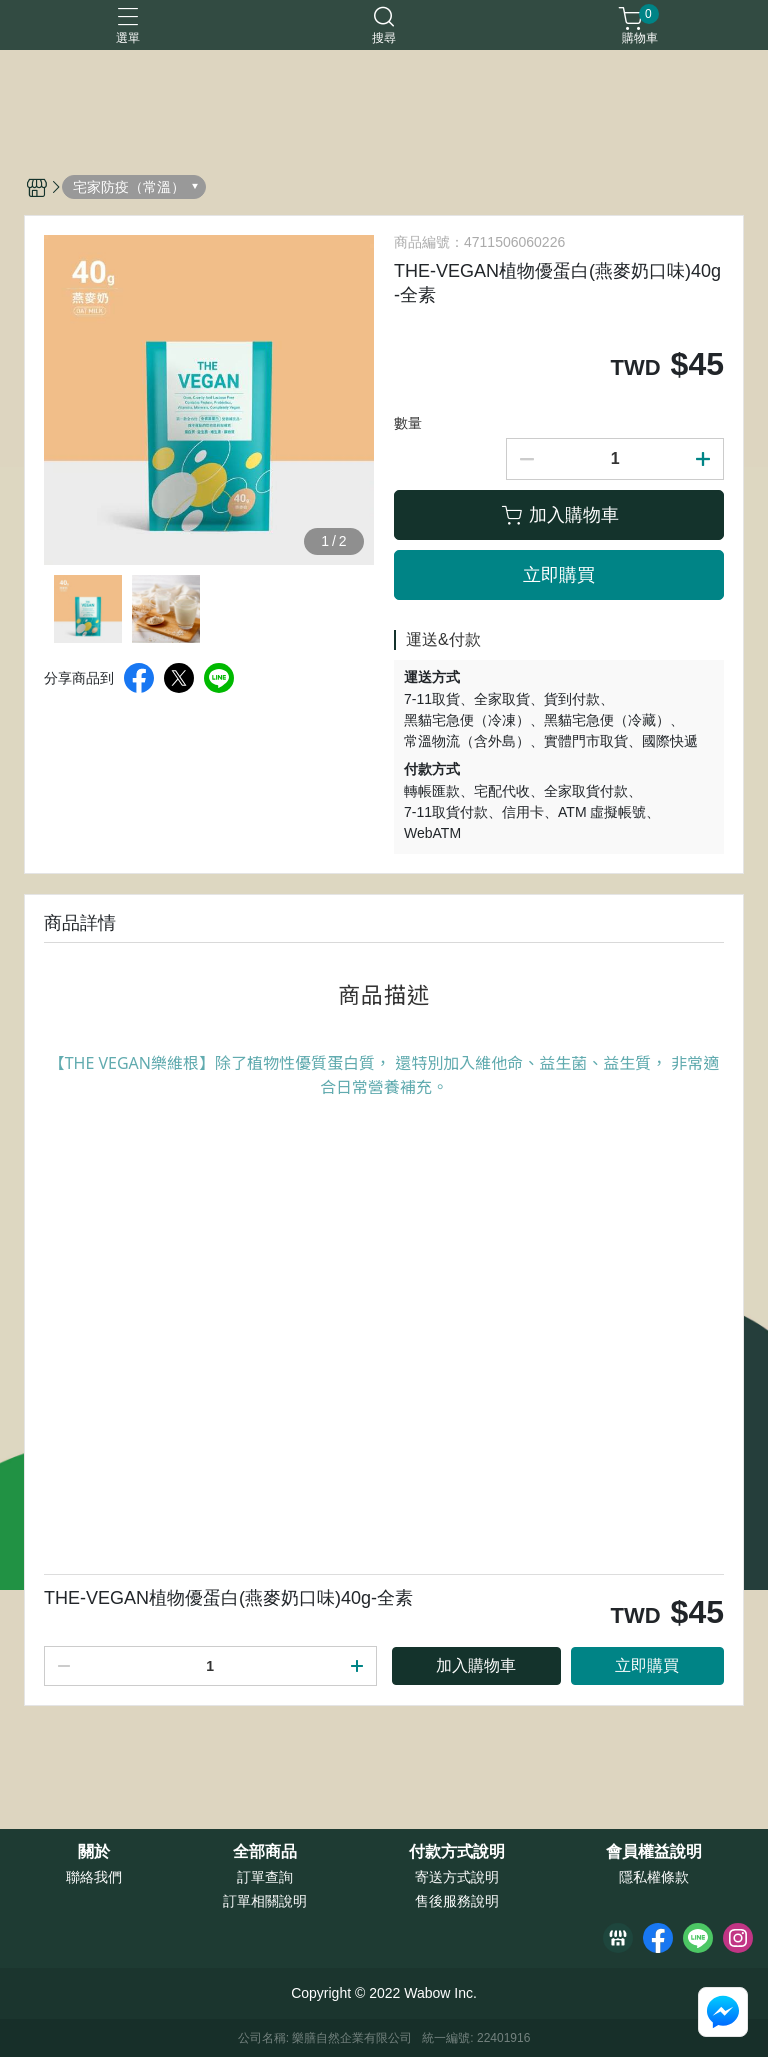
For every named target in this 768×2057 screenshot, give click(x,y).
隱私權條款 (654, 1877)
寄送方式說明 (457, 1877)
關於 (94, 1852)
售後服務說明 (457, 1901)
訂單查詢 (265, 1877)
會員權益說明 (654, 1852)
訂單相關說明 (265, 1901)
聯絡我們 (94, 1877)
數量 (408, 423)
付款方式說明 (457, 1852)
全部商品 (265, 1852)
